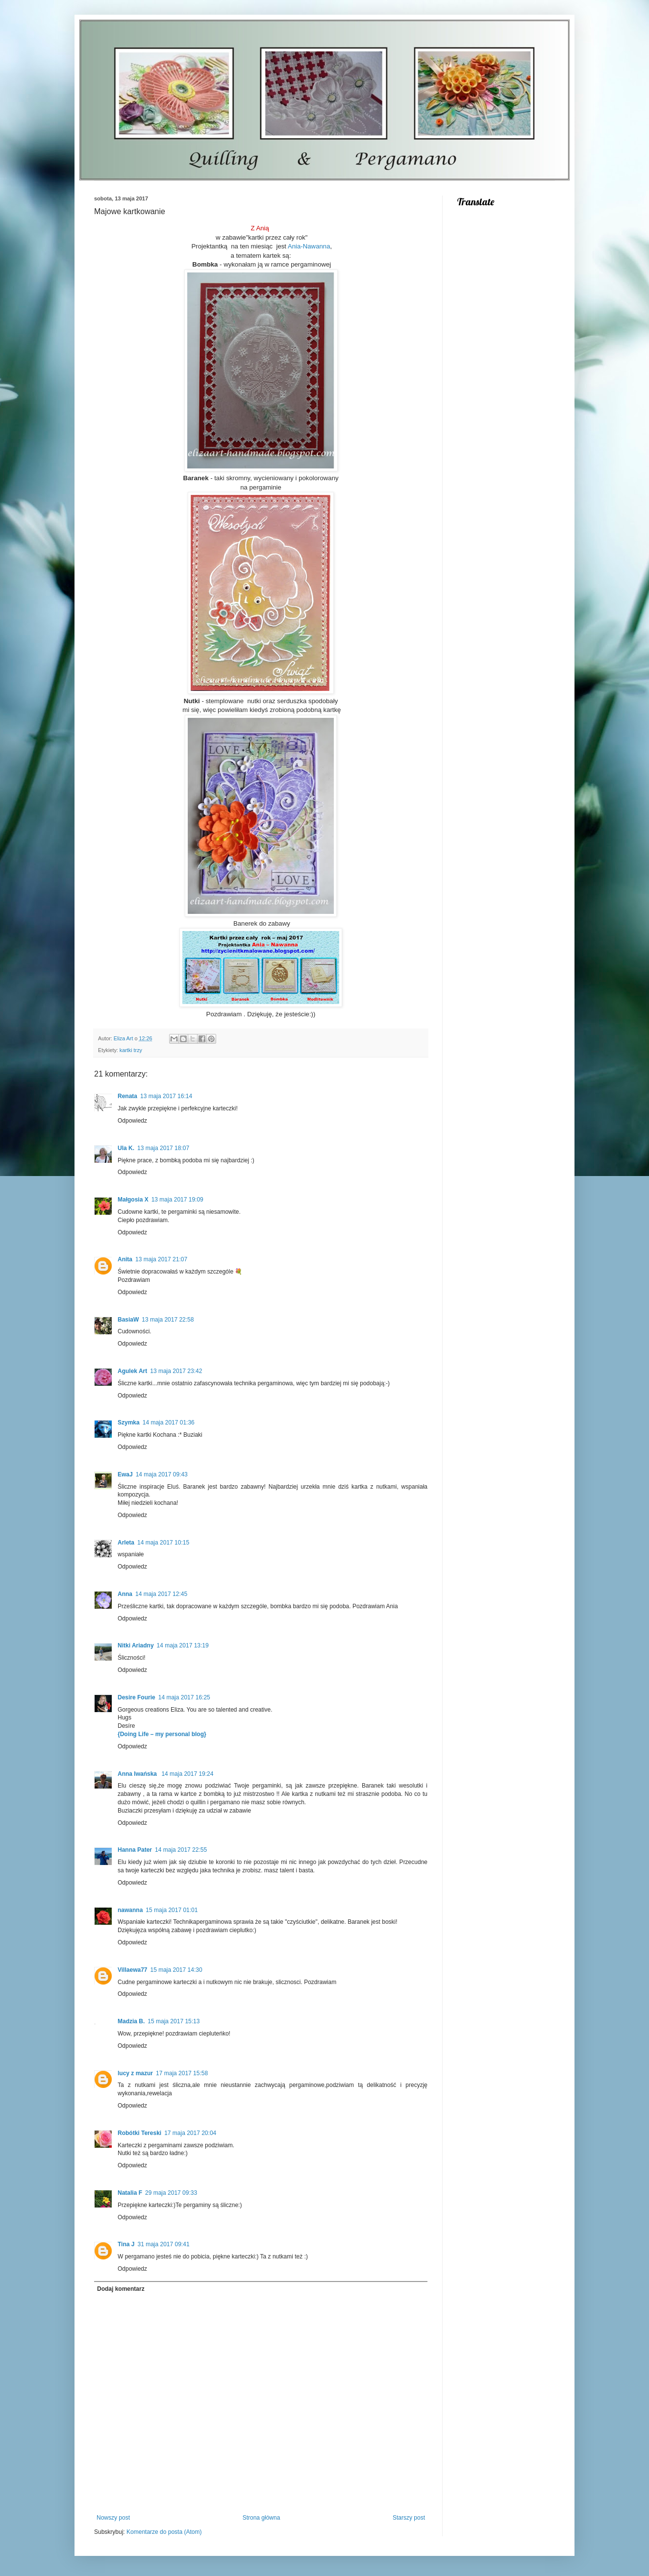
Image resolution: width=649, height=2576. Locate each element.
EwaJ (125, 1474)
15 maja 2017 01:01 (172, 1910)
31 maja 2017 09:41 (163, 2244)
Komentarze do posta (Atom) (163, 2531)
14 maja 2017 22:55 (181, 1849)
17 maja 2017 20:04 (190, 2133)
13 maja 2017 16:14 (166, 1096)
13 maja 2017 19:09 (177, 1199)
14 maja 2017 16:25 (184, 1697)
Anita (125, 1259)
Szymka (129, 1422)
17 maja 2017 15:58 (182, 2073)
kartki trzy (131, 1050)
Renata (127, 1096)
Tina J (126, 2244)
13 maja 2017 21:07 (161, 1259)
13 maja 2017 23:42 (176, 1371)
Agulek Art (132, 1371)
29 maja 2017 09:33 (171, 2192)
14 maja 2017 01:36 (169, 1422)
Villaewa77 (133, 1969)
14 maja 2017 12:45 (161, 1594)
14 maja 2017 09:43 (162, 1474)
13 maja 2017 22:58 (168, 1319)
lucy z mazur (135, 2073)
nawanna (130, 1910)
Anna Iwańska (138, 1773)
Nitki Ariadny (136, 1645)
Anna (125, 1594)
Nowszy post (113, 2517)
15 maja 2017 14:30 (176, 1969)
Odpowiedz (132, 1120)
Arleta (126, 1542)
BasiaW (128, 1319)
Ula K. (126, 1148)
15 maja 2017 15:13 (174, 2021)
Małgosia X (133, 1199)
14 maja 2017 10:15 (163, 1542)
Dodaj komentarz (121, 2288)
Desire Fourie (136, 1697)
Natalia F (130, 2192)
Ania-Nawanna (309, 246)
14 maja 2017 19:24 (187, 1773)
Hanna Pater (135, 1849)
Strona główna (261, 2517)
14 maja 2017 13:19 (183, 1645)
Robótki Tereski (139, 2133)
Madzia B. (131, 2021)
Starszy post (409, 2517)
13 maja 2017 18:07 (163, 1148)
